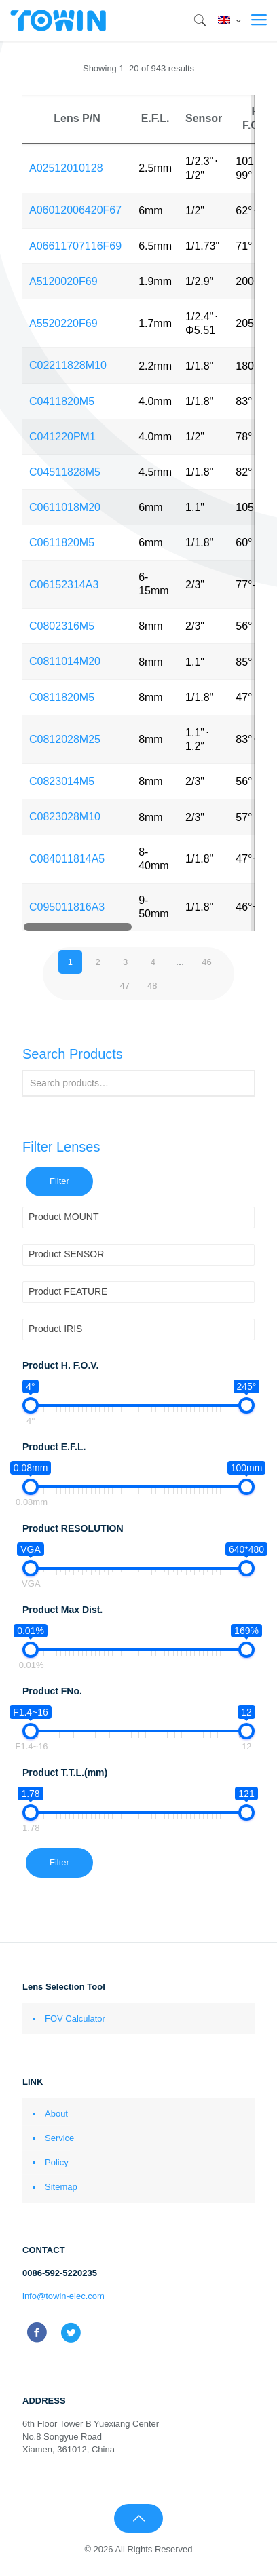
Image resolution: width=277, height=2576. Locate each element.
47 (124, 986)
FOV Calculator (75, 2018)
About (56, 2113)
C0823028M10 (64, 816)
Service (59, 2138)
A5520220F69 (63, 323)
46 (206, 962)
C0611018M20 (64, 507)
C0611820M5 (61, 542)
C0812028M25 (64, 739)
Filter (59, 1181)
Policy (57, 2162)
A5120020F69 (63, 281)
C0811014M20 (64, 661)
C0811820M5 (61, 697)
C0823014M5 (61, 781)
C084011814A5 (67, 859)
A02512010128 (66, 168)
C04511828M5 (64, 472)
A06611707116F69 (75, 246)
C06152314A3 (63, 584)
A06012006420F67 (75, 210)
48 (152, 986)
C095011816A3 (67, 907)
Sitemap (61, 2187)
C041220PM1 (62, 436)
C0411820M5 (61, 401)
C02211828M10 (68, 365)
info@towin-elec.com (63, 2296)
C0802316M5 (61, 626)
